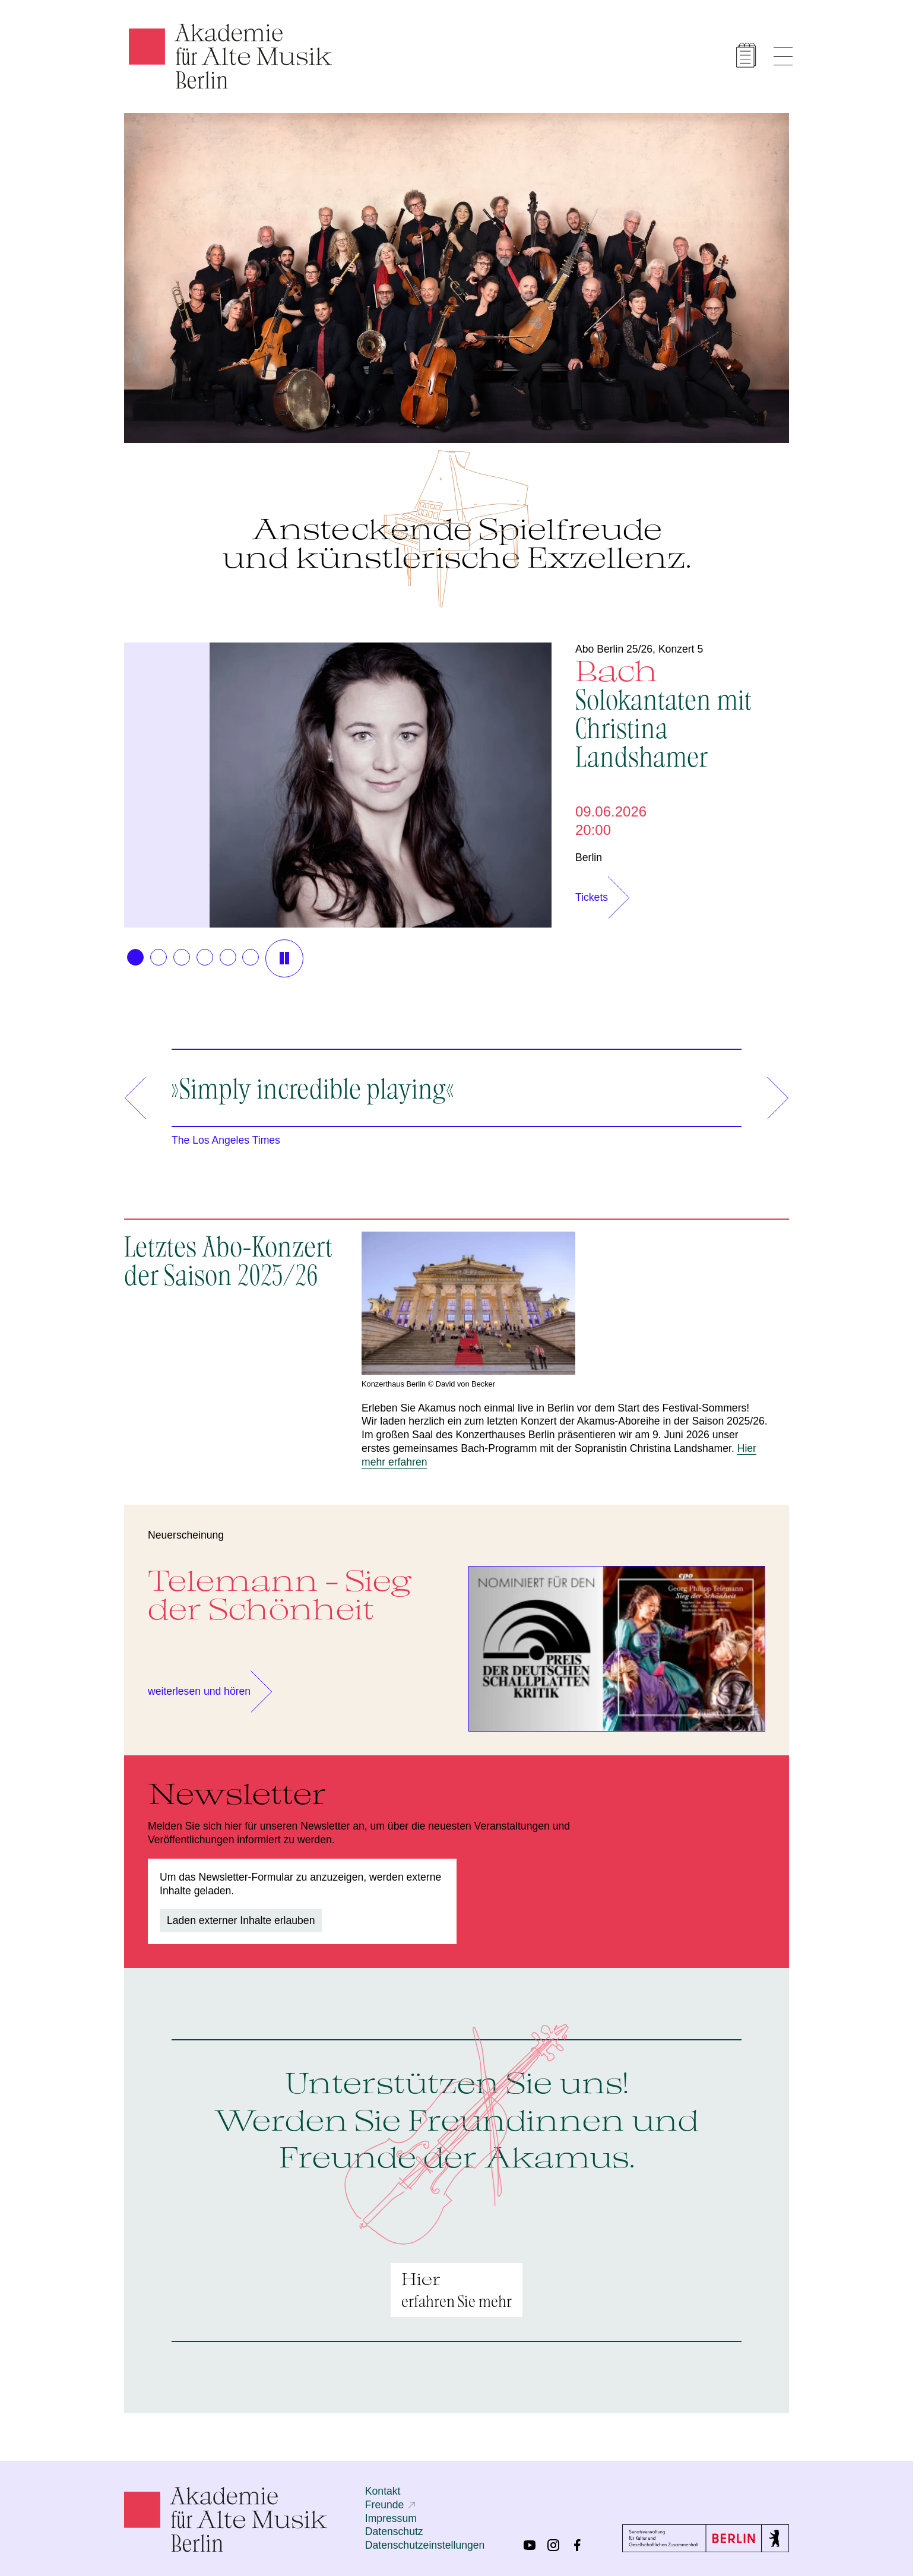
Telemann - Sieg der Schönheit (280, 1594)
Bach (682, 712)
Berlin (588, 857)
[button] (135, 957)
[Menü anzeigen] (783, 56)
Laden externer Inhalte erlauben (241, 1920)
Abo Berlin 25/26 (613, 649)
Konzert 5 (680, 649)
